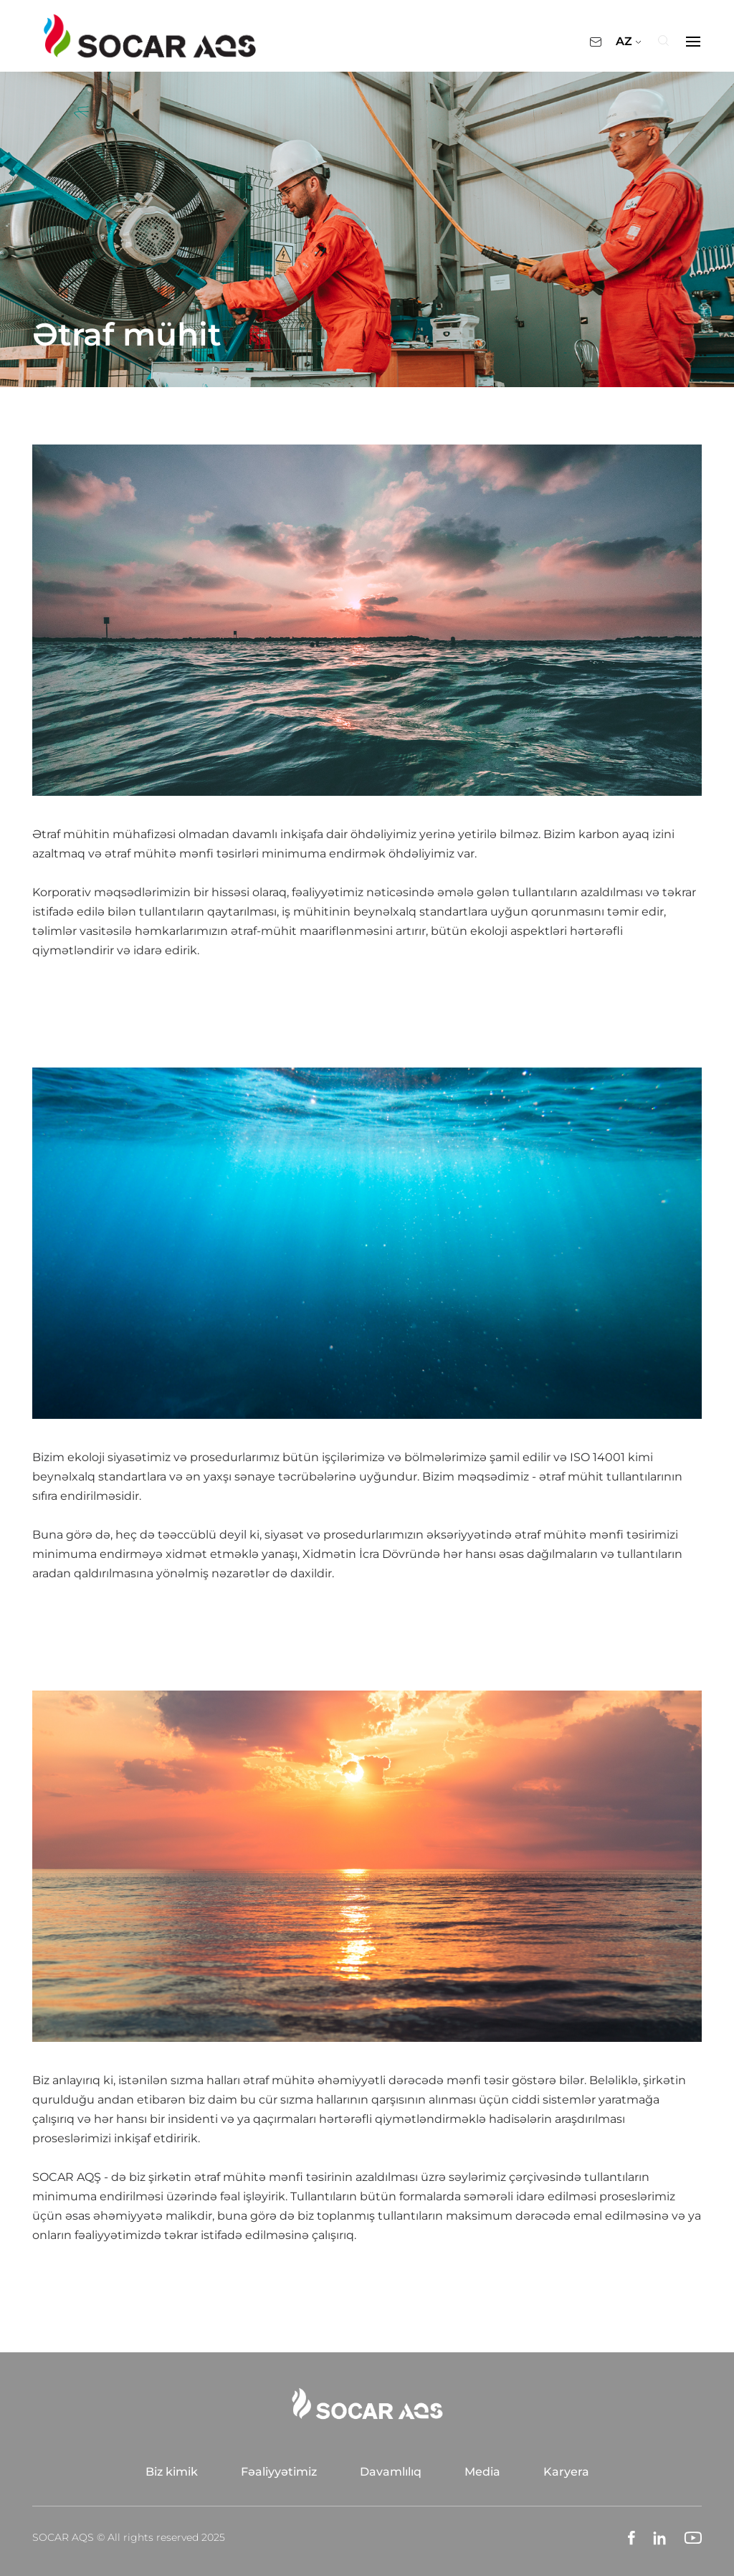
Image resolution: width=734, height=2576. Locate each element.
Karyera (566, 2471)
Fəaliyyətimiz (279, 2471)
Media (482, 2471)
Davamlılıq (390, 2471)
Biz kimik (172, 2471)
